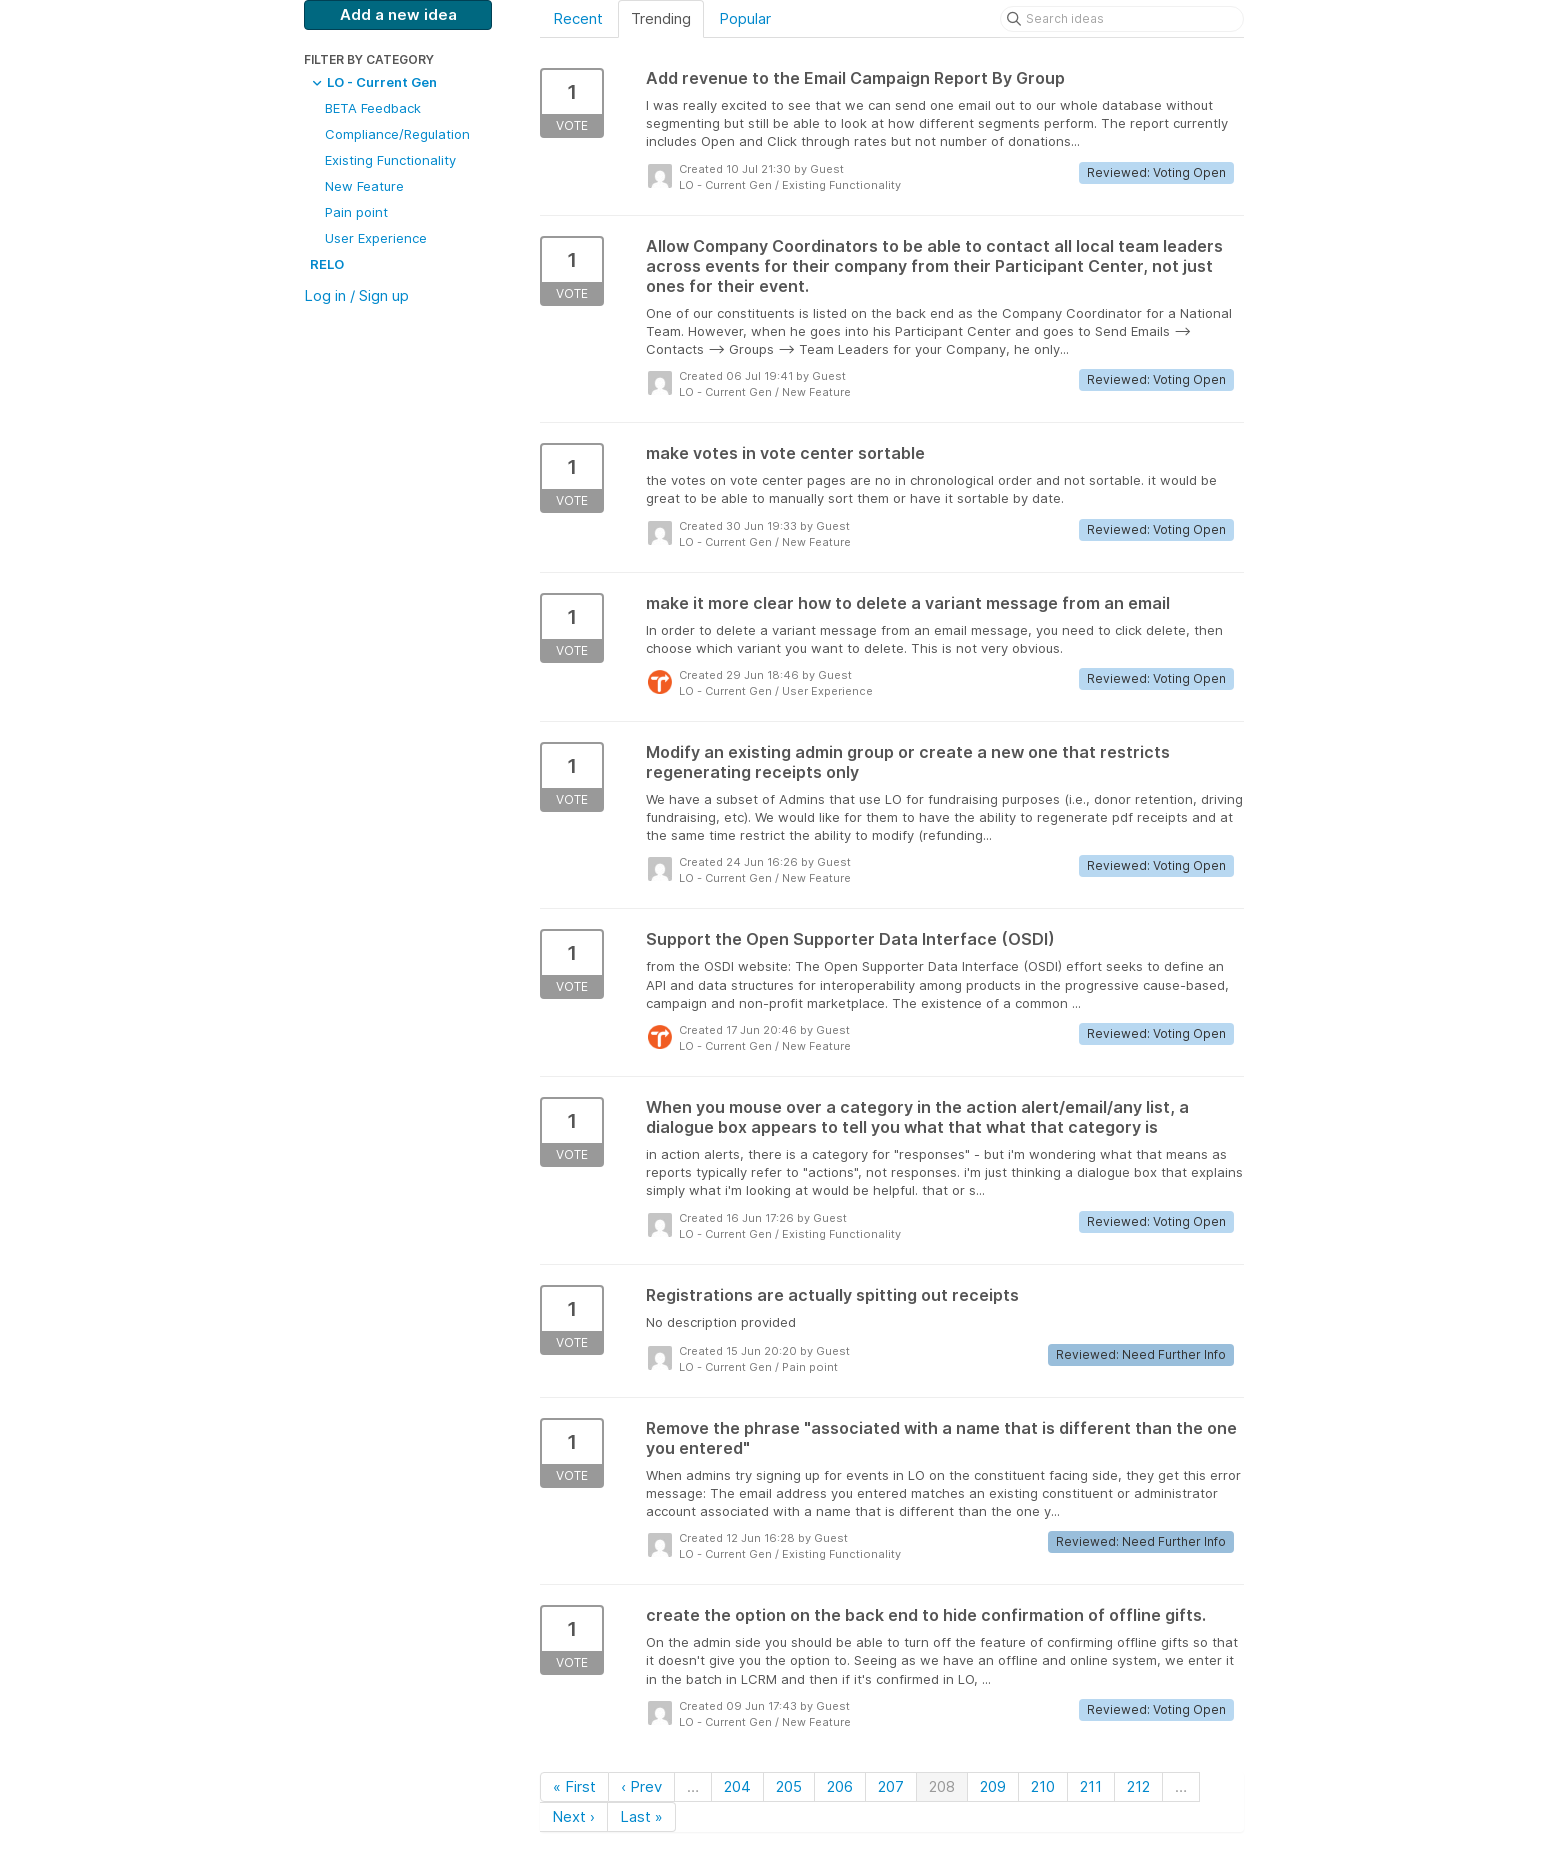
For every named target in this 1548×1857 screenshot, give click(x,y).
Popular (745, 18)
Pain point (356, 212)
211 (1091, 1786)
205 (789, 1786)
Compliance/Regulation (397, 134)
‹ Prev (641, 1786)
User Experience (376, 238)
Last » (641, 1816)
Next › (573, 1816)
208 (942, 1786)
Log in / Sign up (356, 295)
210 (1043, 1786)
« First (574, 1786)
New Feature (364, 186)
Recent (578, 18)
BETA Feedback (373, 108)
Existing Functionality (390, 160)
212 (1138, 1786)
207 (891, 1786)
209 (993, 1786)
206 (840, 1786)
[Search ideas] (1122, 19)
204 (737, 1786)
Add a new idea (398, 14)
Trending (661, 18)
